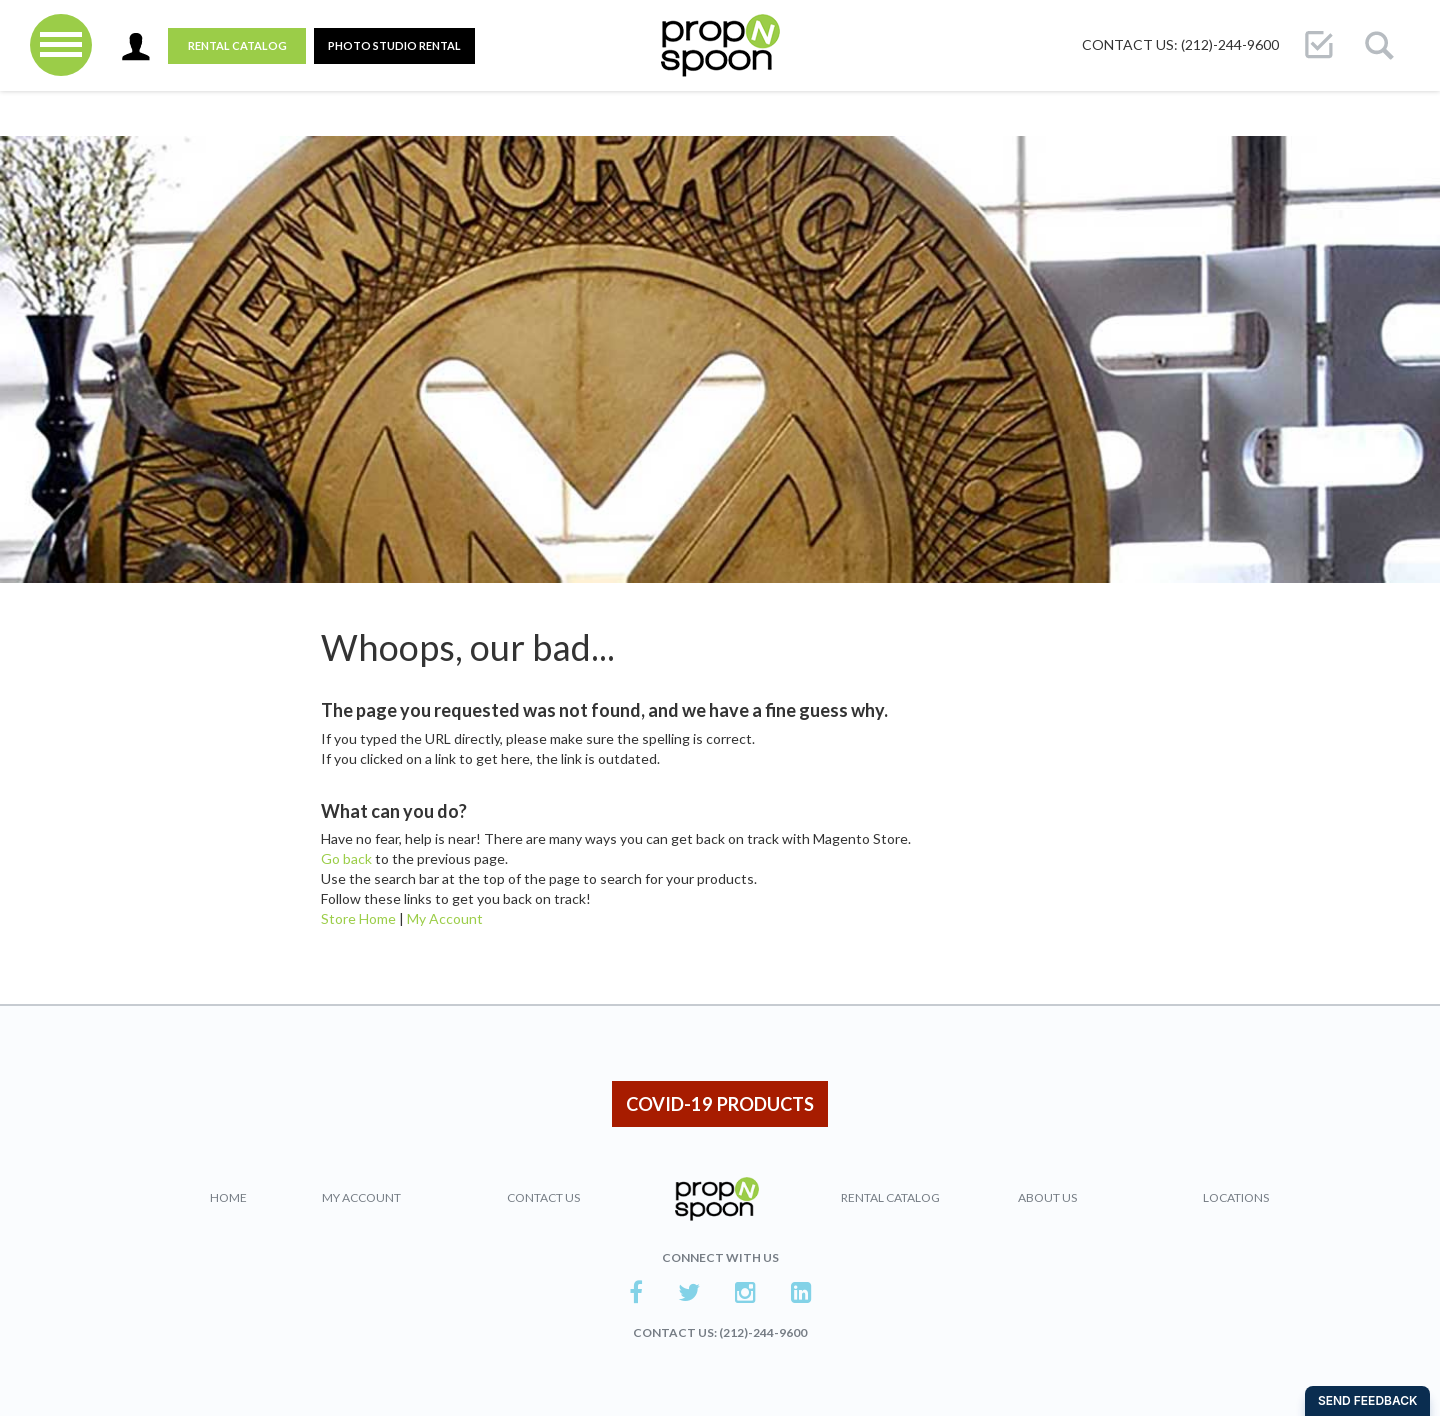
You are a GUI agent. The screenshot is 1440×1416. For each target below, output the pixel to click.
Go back (346, 858)
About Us (1047, 1197)
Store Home (358, 918)
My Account (445, 918)
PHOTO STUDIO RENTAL (394, 45)
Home (228, 1197)
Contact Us (543, 1197)
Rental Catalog (237, 45)
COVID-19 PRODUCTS (720, 1104)
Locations (1236, 1197)
